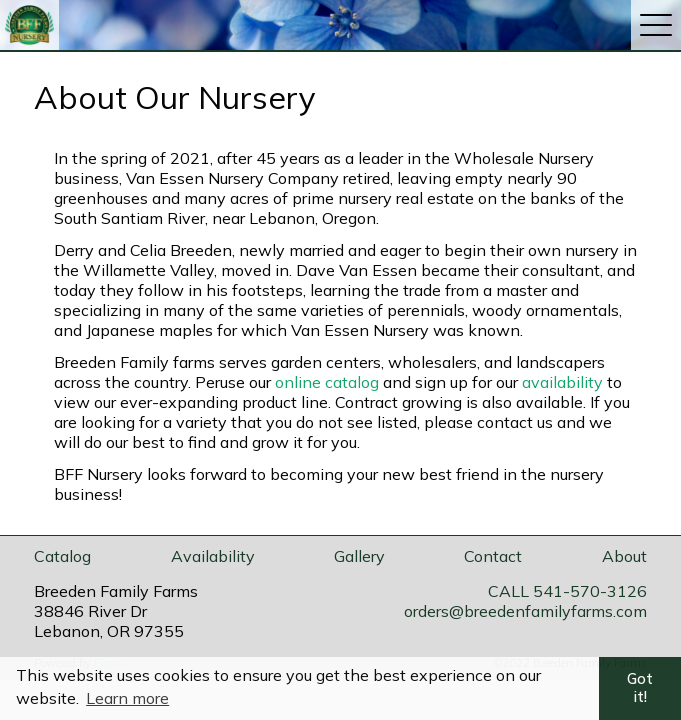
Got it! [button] (640, 688)
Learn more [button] (127, 698)
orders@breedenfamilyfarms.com (525, 611)
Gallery (359, 556)
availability (562, 382)
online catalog (327, 382)
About (624, 556)
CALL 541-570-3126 (567, 591)
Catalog (62, 556)
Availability (213, 556)
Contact (493, 556)
